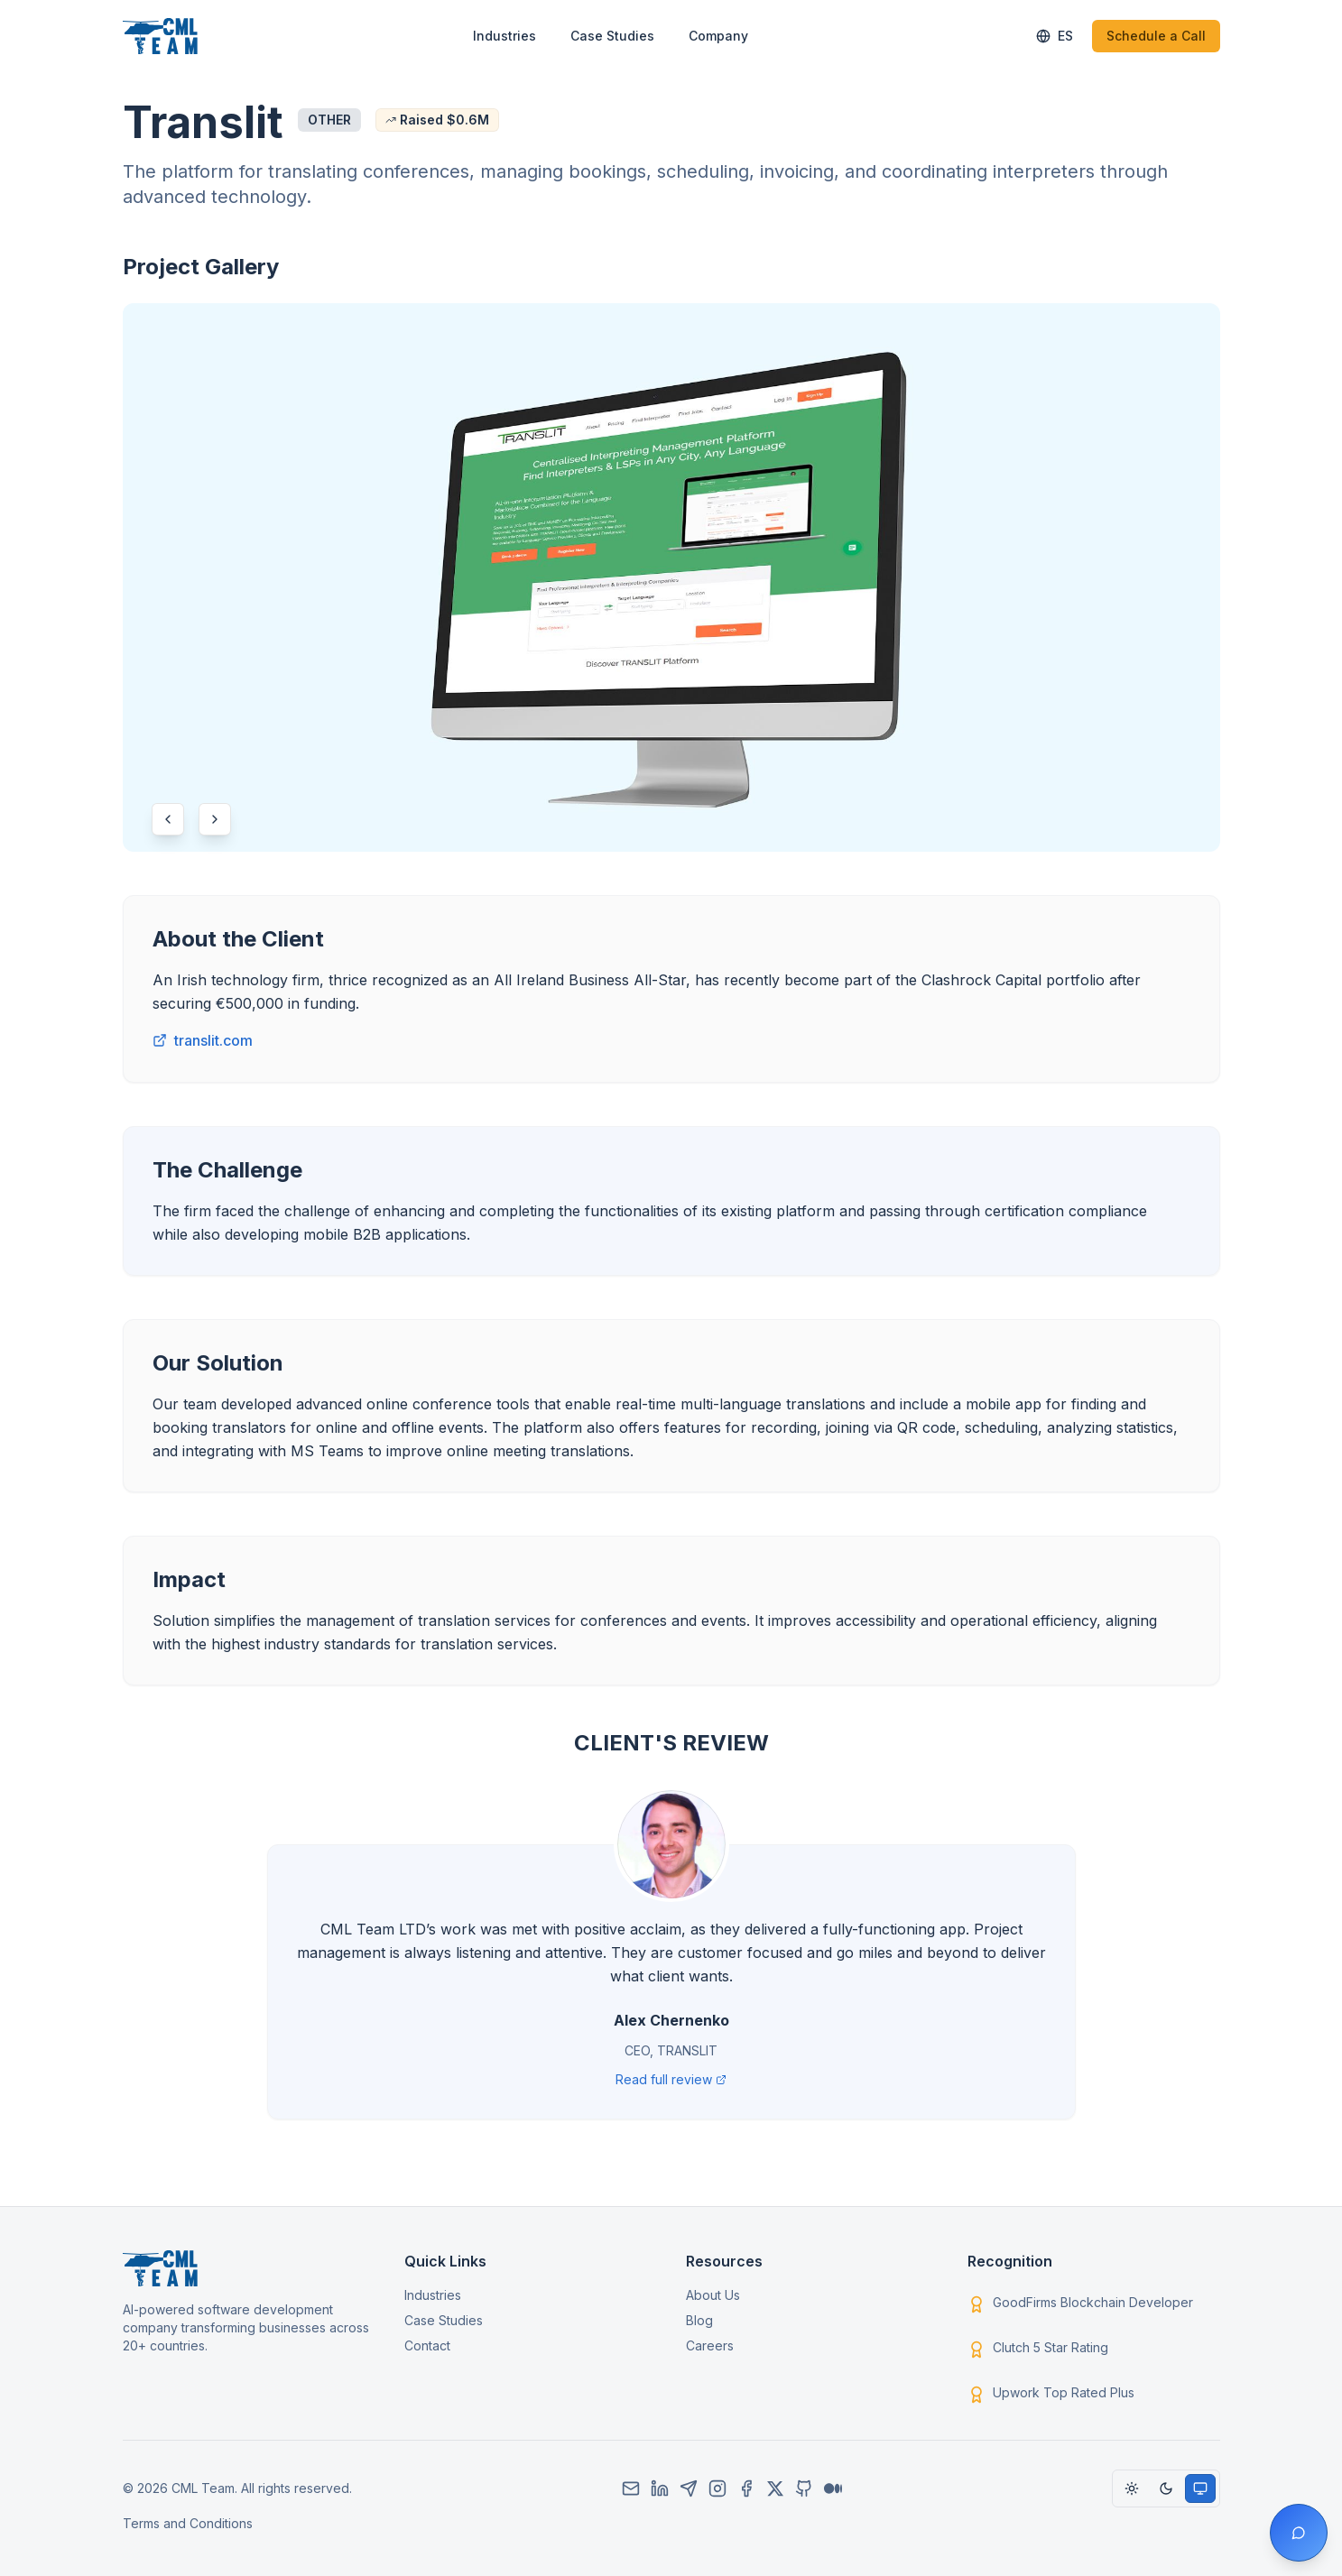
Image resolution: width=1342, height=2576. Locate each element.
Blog (699, 2320)
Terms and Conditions (188, 2523)
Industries (504, 35)
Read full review (671, 2079)
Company (718, 35)
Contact (427, 2345)
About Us (713, 2295)
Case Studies (612, 35)
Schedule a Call (1156, 35)
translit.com (203, 1040)
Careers (710, 2345)
